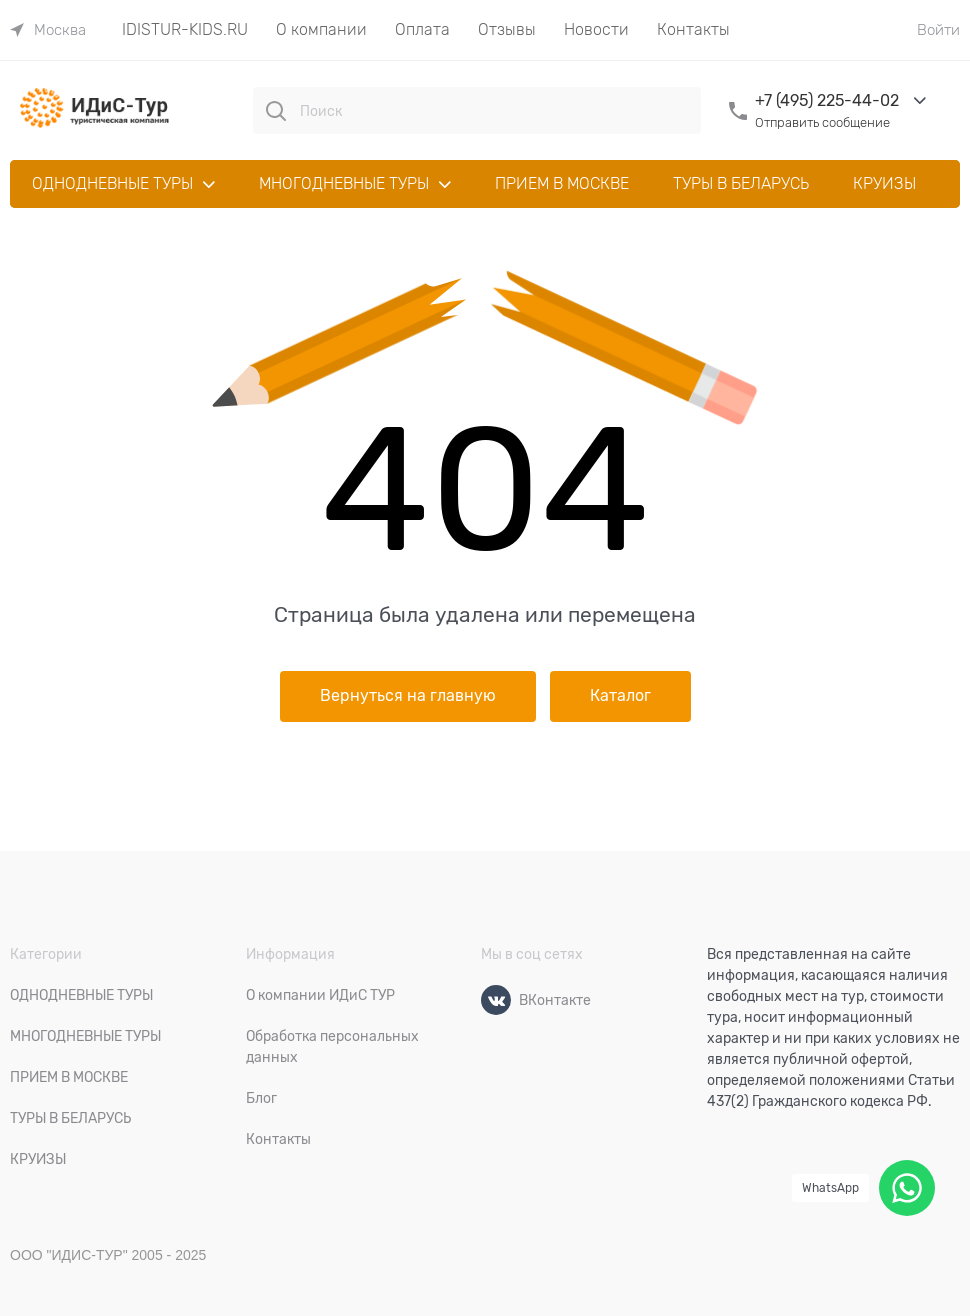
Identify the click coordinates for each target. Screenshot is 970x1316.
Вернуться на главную (408, 696)
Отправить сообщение (822, 122)
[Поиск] (276, 111)
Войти (938, 30)
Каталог (620, 696)
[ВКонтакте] (496, 1000)
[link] (48, 30)
